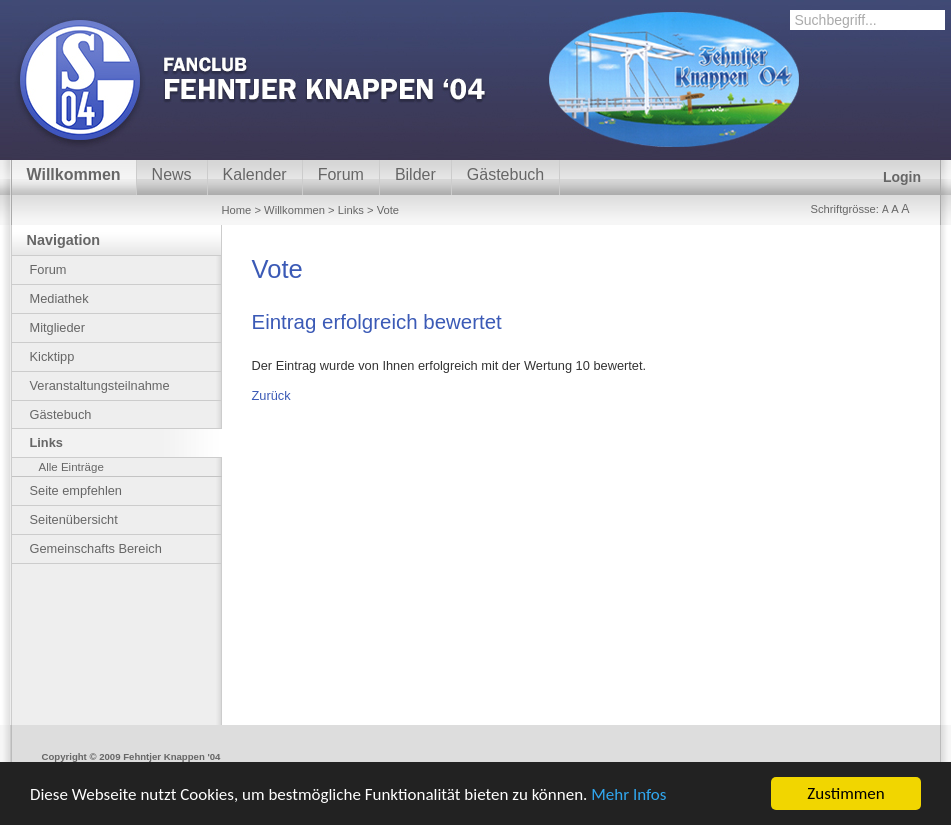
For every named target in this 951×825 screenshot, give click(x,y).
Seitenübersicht (74, 519)
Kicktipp (52, 356)
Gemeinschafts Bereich (96, 548)
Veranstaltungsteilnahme (100, 385)
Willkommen (74, 174)
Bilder (415, 174)
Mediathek (59, 298)
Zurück (271, 395)
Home (237, 210)
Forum (341, 174)
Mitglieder (57, 327)
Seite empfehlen (76, 490)
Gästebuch (505, 174)
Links (351, 210)
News (172, 174)
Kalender (255, 174)
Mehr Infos (628, 794)
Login (902, 177)
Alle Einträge (71, 467)
